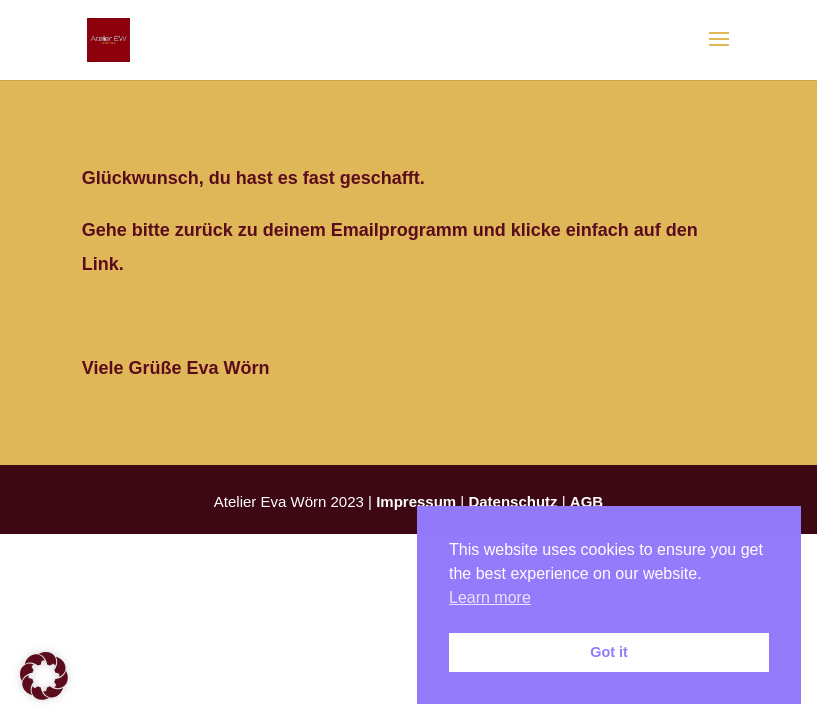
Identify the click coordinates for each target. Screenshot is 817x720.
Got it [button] (609, 652)
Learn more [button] (490, 597)
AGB (586, 501)
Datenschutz (512, 501)
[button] (44, 676)
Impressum (416, 501)
